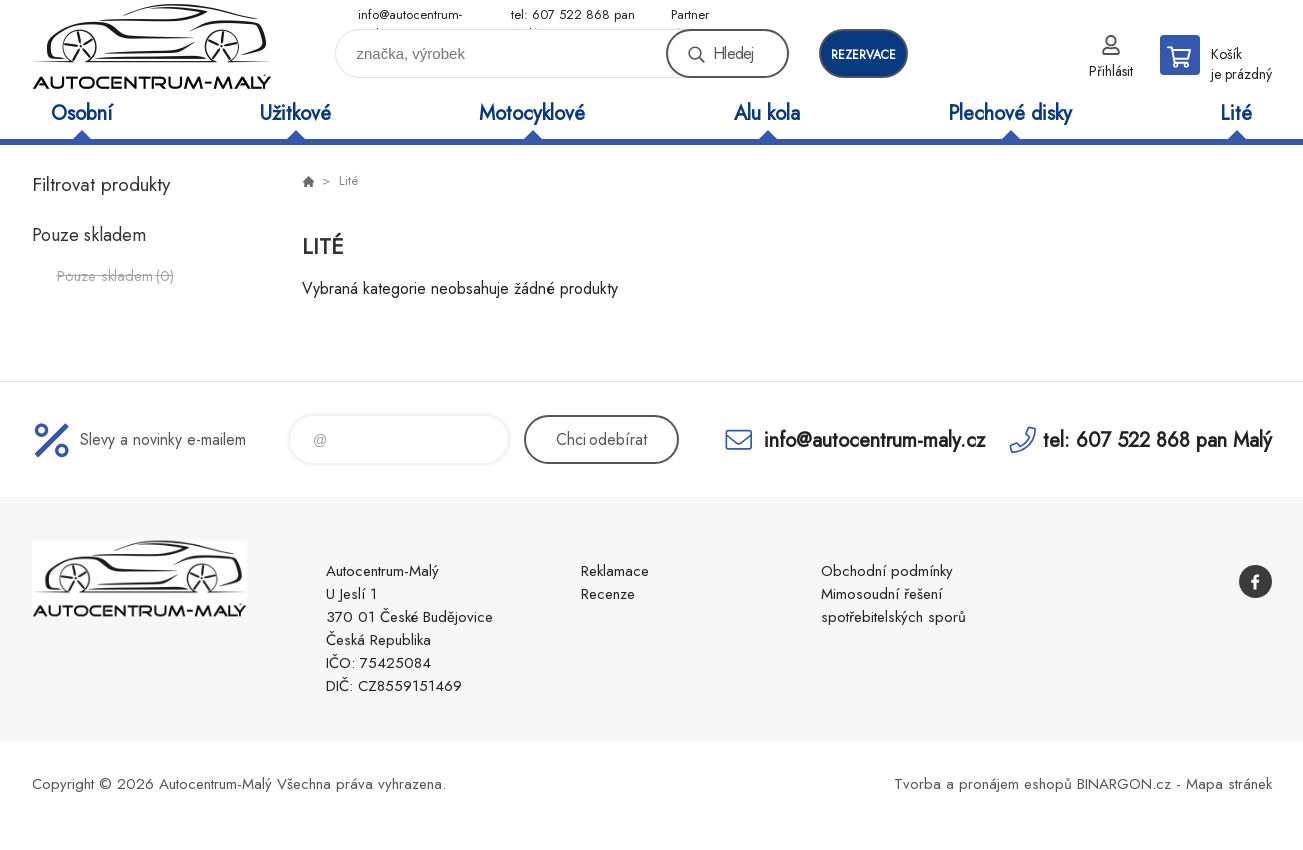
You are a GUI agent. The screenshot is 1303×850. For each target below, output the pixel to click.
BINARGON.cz (1124, 784)
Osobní (81, 113)
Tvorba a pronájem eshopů (983, 784)
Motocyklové (532, 113)
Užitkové (295, 113)
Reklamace (615, 571)
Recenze (608, 594)
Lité (1236, 113)
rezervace (863, 55)
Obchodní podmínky (887, 571)
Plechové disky (1010, 113)
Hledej (733, 53)
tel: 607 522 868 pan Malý (573, 15)
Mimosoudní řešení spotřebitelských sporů (893, 605)
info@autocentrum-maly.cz (410, 15)
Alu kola (767, 113)
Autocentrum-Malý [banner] (152, 46)
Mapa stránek (1229, 784)
